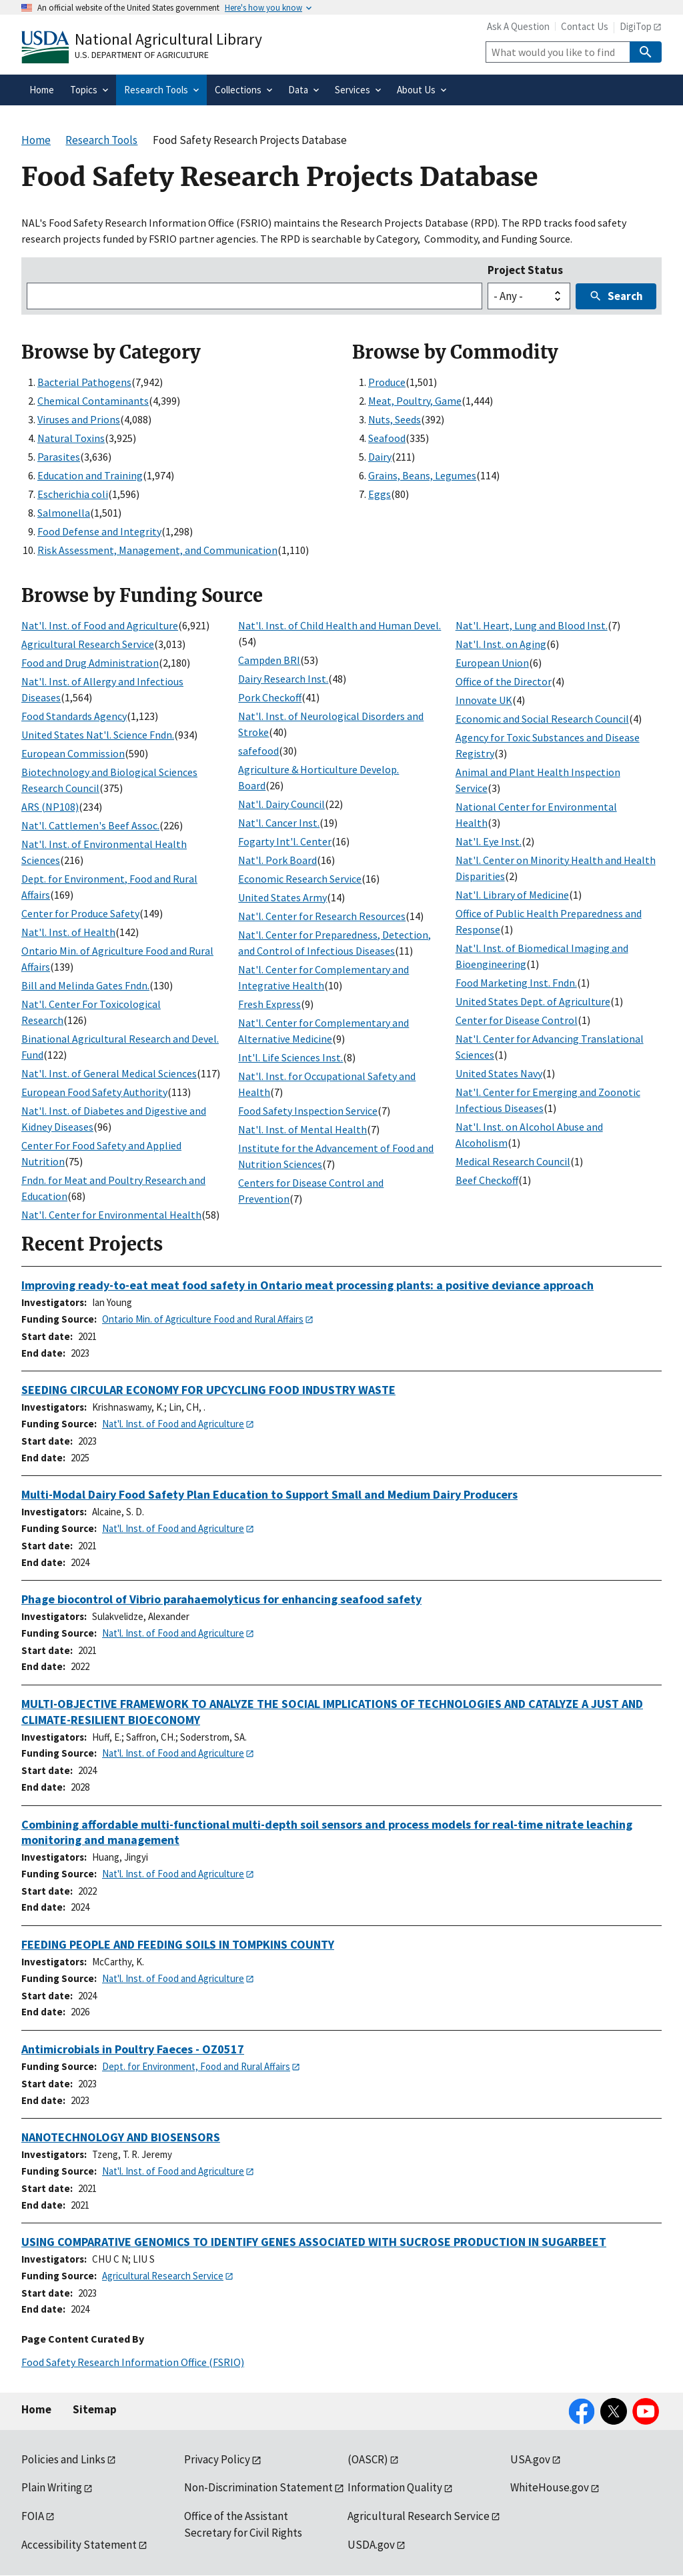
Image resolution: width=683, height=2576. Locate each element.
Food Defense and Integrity (99, 531)
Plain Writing (51, 2487)
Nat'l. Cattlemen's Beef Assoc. (90, 825)
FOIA (32, 2516)
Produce (387, 382)
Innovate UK (484, 700)
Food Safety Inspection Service (308, 1110)
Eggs (379, 494)
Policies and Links (63, 2459)
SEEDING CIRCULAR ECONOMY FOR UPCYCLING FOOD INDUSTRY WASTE (208, 1389)
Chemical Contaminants (93, 400)
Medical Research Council (513, 1161)
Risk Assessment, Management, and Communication (157, 550)
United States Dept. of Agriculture (533, 1001)
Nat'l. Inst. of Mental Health (302, 1129)
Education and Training (90, 475)
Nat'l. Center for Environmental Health (111, 1214)
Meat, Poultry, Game (415, 400)
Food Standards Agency (74, 716)
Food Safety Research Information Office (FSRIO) (132, 2362)
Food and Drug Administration (90, 662)
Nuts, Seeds (394, 419)
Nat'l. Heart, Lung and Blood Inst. (532, 625)
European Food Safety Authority (94, 1092)
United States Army (282, 897)
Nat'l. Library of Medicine (512, 894)
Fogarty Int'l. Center (284, 841)
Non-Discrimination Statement (258, 2487)
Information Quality (395, 2487)
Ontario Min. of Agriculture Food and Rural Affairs (202, 1319)
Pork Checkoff (269, 697)
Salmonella (63, 512)
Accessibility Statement (79, 2544)
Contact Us (584, 26)
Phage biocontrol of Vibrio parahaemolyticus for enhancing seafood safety (221, 1599)
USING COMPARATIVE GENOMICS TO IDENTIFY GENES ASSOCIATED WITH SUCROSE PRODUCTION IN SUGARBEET (313, 2241)
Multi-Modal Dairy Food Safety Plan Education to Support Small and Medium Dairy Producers (269, 1494)
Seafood (387, 438)
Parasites (58, 456)
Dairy (380, 456)
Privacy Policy (217, 2459)
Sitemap (95, 2409)
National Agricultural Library (168, 39)
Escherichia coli (72, 494)
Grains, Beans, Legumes (422, 475)
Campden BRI (269, 660)
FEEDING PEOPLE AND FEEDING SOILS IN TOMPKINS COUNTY (177, 1944)
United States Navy (499, 1073)
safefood (258, 750)
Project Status (525, 270)
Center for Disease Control (517, 1020)
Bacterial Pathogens (84, 382)
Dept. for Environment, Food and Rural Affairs (196, 2066)
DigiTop (636, 26)
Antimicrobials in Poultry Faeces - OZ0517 (132, 2049)
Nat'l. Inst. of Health (68, 932)
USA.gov (530, 2459)
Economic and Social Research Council (542, 718)
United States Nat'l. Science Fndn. (97, 734)
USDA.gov (371, 2544)
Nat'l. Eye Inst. (489, 841)
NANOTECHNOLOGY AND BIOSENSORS (120, 2137)
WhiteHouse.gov (549, 2487)
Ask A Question (518, 26)
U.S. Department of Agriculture (142, 55)
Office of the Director (504, 681)
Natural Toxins (71, 438)
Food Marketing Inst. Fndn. (516, 982)
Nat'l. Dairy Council (281, 804)
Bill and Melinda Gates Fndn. (85, 985)
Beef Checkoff (487, 1180)
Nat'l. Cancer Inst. (278, 822)
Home (36, 2409)
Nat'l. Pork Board (277, 860)
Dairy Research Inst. (283, 678)
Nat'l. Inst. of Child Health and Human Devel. (339, 625)
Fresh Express (269, 1004)
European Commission (73, 753)
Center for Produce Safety (80, 913)
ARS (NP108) (50, 806)
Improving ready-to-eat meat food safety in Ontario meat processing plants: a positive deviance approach (307, 1285)
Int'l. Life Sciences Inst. (290, 1057)
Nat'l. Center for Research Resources (322, 916)
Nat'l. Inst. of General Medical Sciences (109, 1073)
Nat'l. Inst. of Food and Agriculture (99, 625)
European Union (492, 662)
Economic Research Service (300, 878)
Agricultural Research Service (87, 644)
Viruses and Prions (78, 419)
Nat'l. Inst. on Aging (501, 644)
